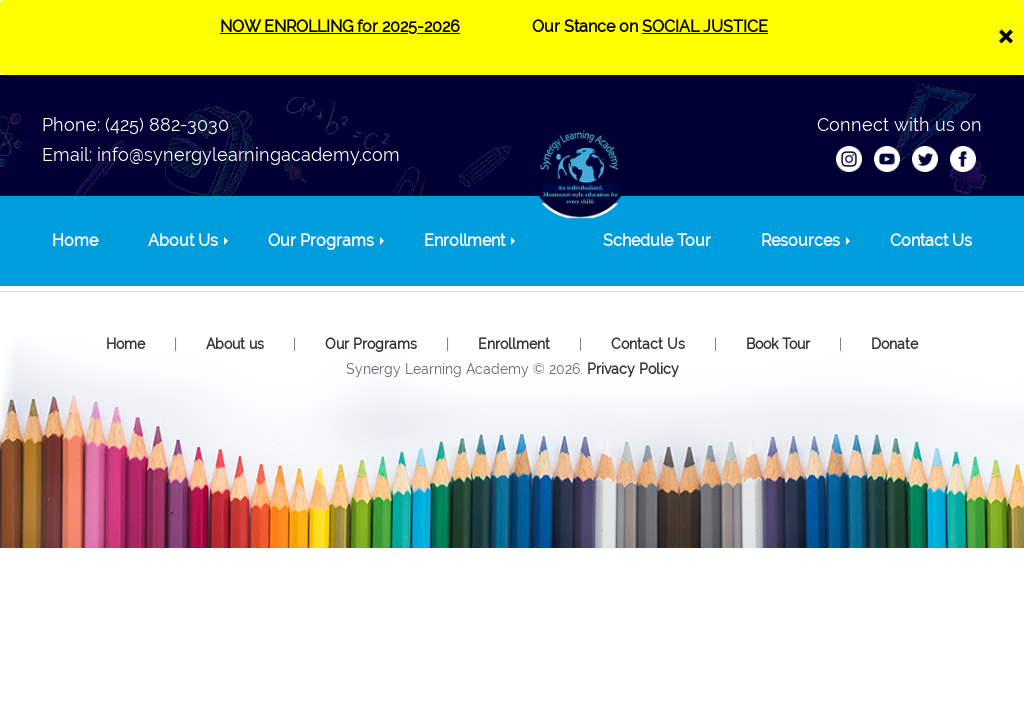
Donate (894, 344)
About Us (183, 240)
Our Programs (321, 240)
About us (235, 344)
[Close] (1005, 34)
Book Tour (778, 344)
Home (75, 240)
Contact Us (931, 240)
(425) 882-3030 (167, 124)
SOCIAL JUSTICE (705, 26)
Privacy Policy (633, 369)
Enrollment (464, 240)
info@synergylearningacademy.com (248, 154)
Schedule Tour (657, 240)
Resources (800, 240)
